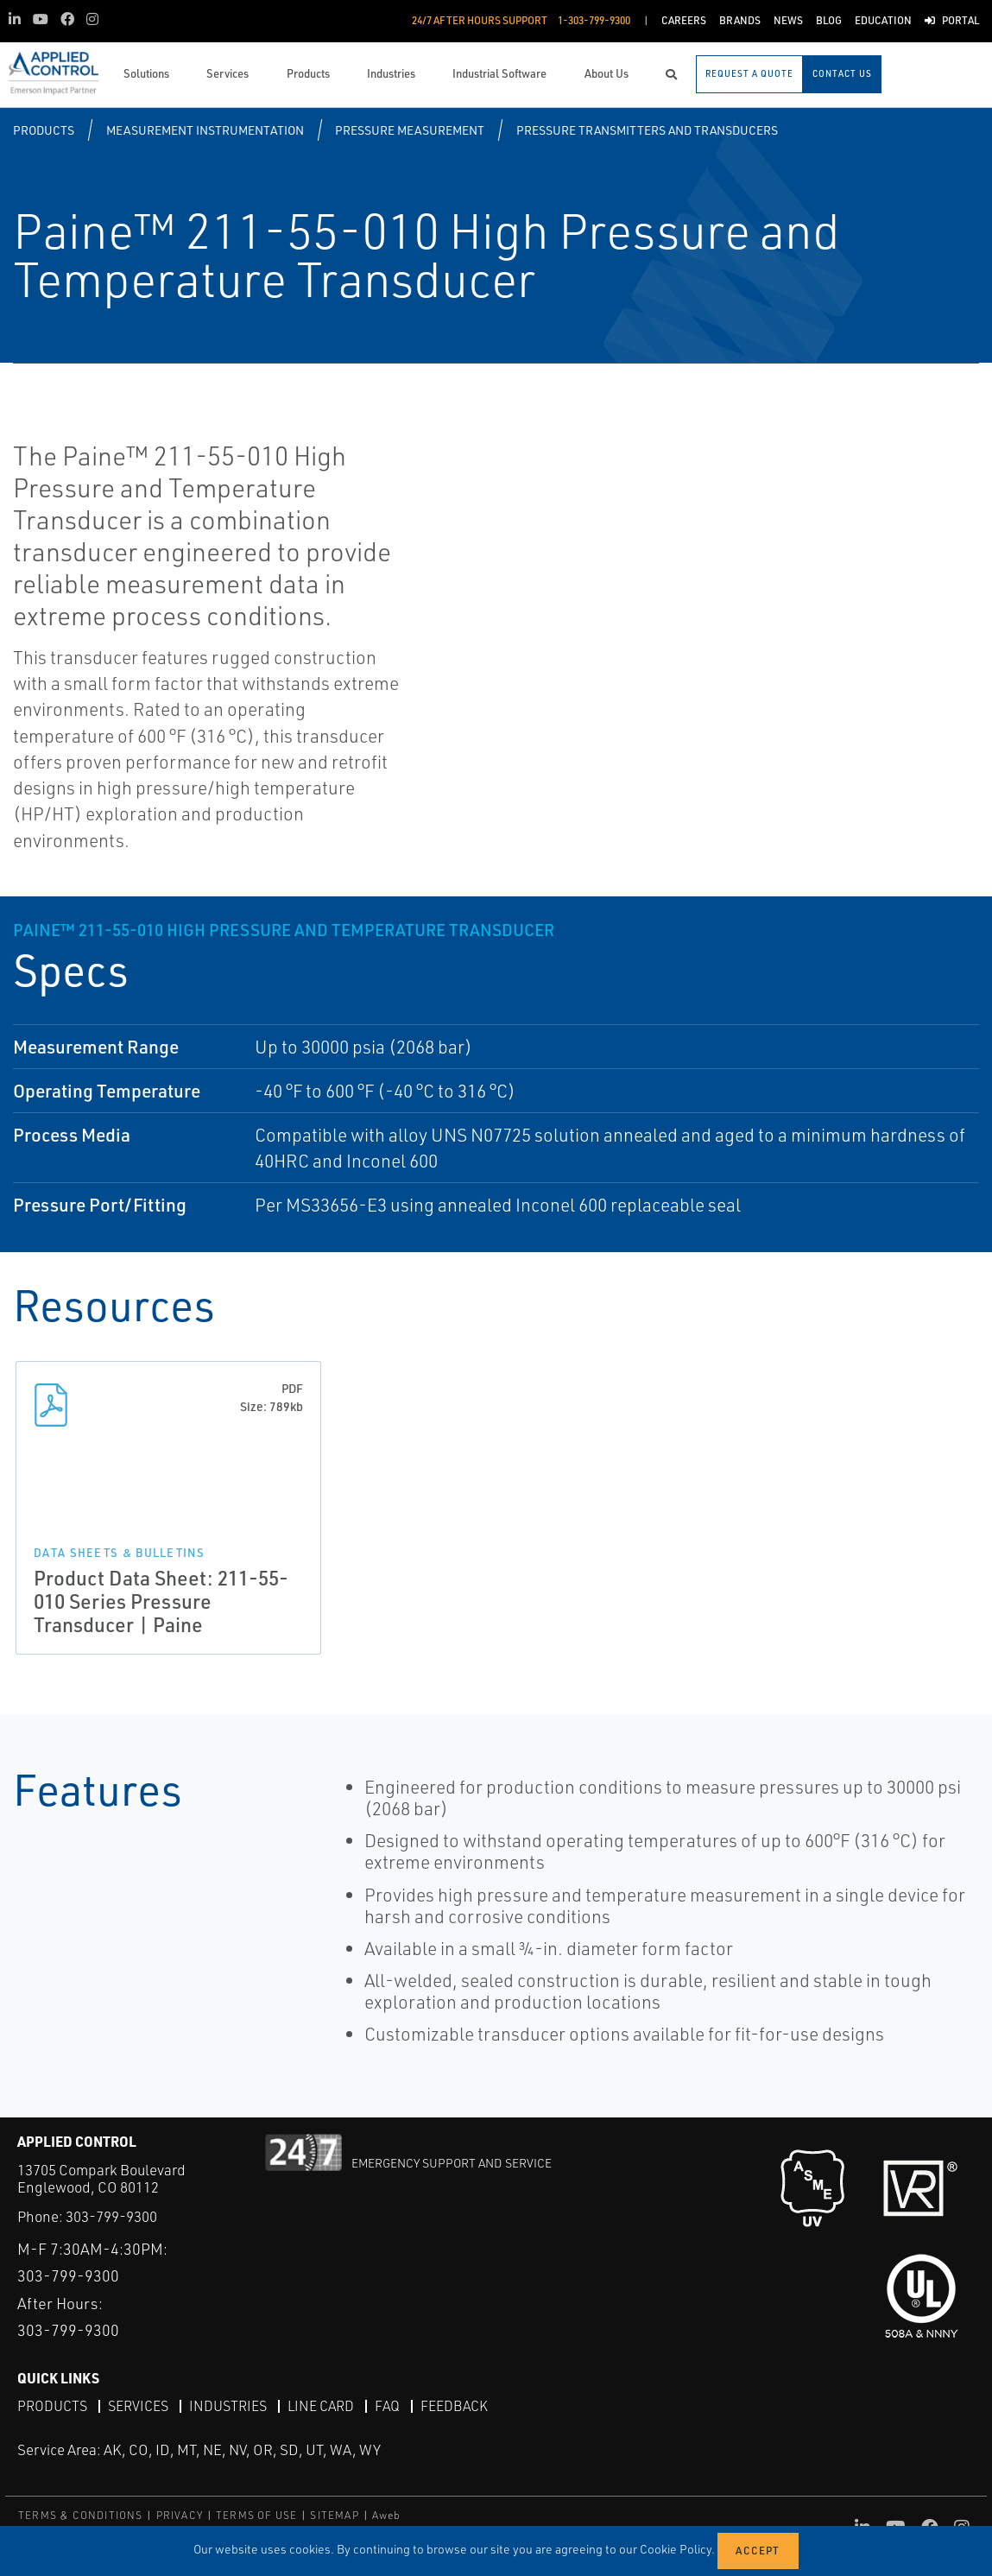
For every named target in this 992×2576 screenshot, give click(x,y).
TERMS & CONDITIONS (80, 2515)
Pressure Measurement (409, 130)
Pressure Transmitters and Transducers (647, 130)
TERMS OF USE (256, 2515)
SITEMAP (334, 2515)
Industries (228, 2406)
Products (43, 130)
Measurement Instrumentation (205, 130)
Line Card (320, 2406)
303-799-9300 (111, 2216)
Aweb (386, 2515)
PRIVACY (179, 2515)
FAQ (387, 2406)
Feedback (454, 2406)
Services (138, 2406)
